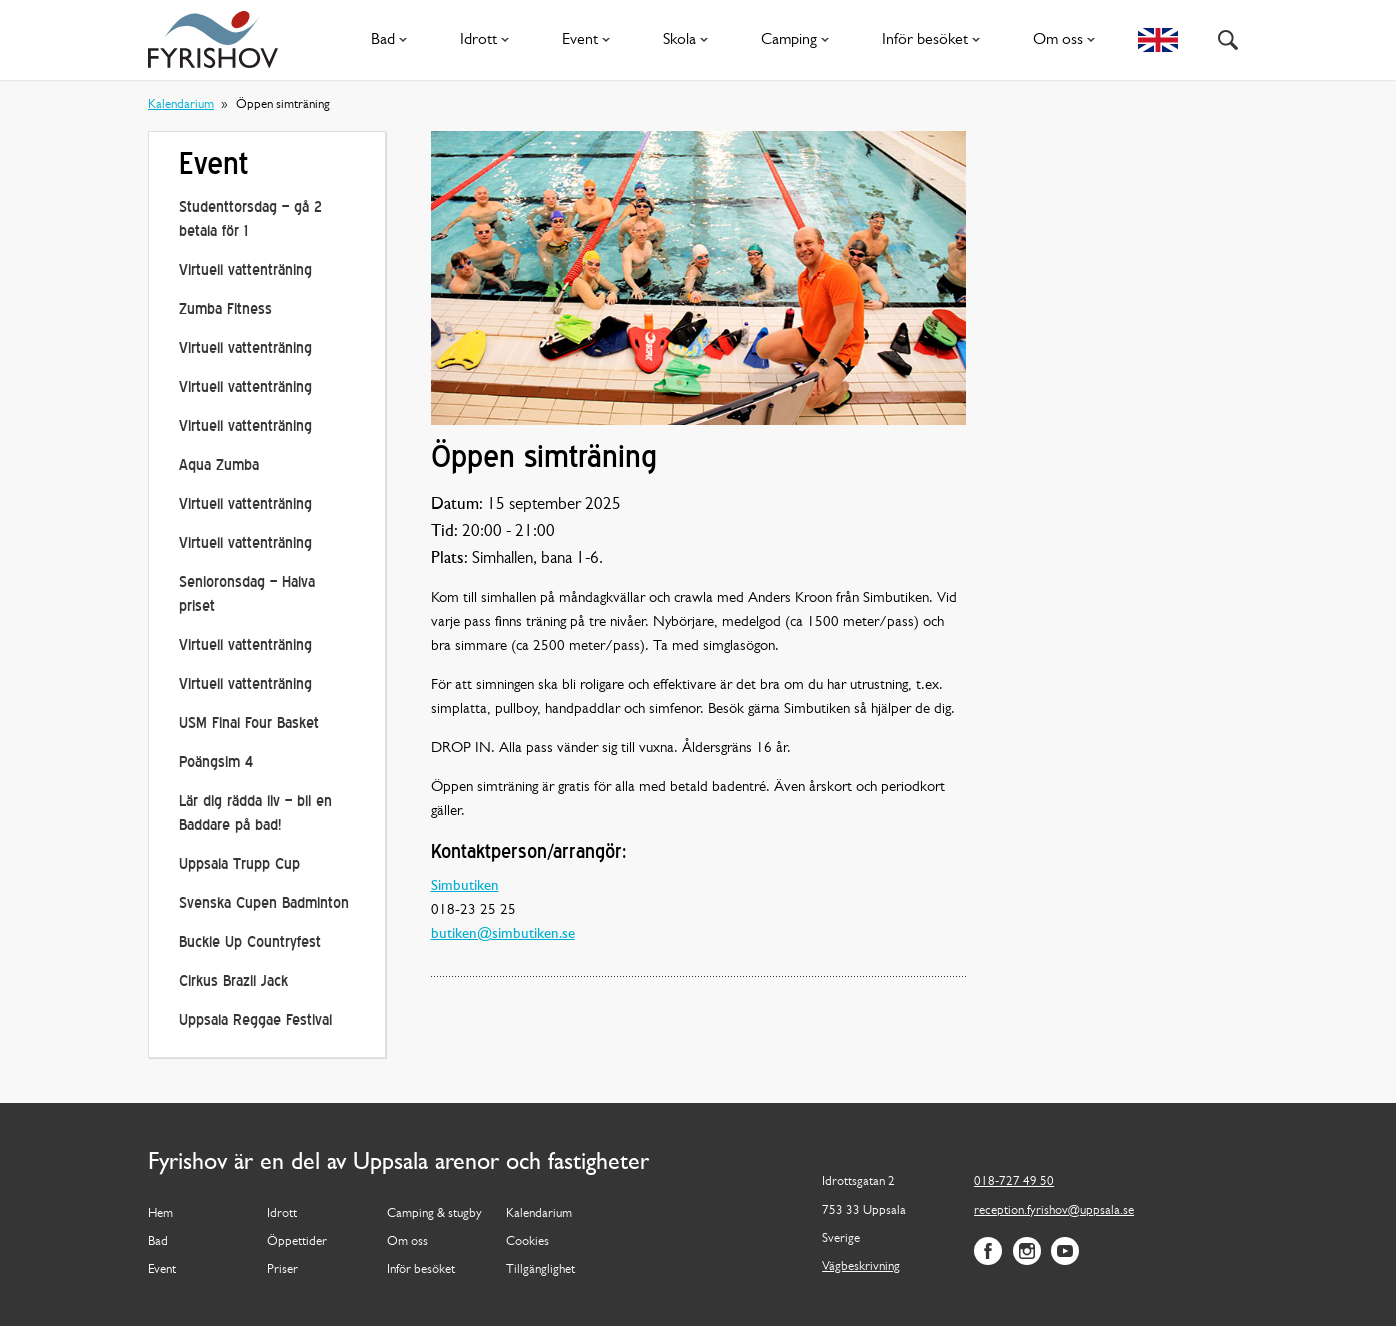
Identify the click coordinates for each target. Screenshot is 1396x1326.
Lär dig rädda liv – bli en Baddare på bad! (255, 814)
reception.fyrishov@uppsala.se (1054, 1210)
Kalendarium (181, 104)
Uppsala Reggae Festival (255, 1021)
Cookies (527, 1241)
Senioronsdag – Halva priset (247, 595)
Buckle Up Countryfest (250, 943)
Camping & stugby (434, 1213)
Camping (799, 40)
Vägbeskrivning (861, 1266)
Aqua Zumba (219, 466)
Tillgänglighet (540, 1269)
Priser (282, 1269)
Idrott (488, 40)
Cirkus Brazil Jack (233, 982)
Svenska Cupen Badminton (264, 904)
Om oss (1068, 40)
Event (590, 40)
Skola (689, 40)
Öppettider (297, 1241)
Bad (393, 40)
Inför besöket (935, 40)
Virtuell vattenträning (245, 271)
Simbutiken (465, 886)
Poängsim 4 (216, 763)
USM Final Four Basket (249, 724)
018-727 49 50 (1014, 1181)
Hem (160, 1213)
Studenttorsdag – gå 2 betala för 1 (250, 220)
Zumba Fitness (225, 310)
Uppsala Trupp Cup (239, 865)
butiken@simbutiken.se (503, 934)
